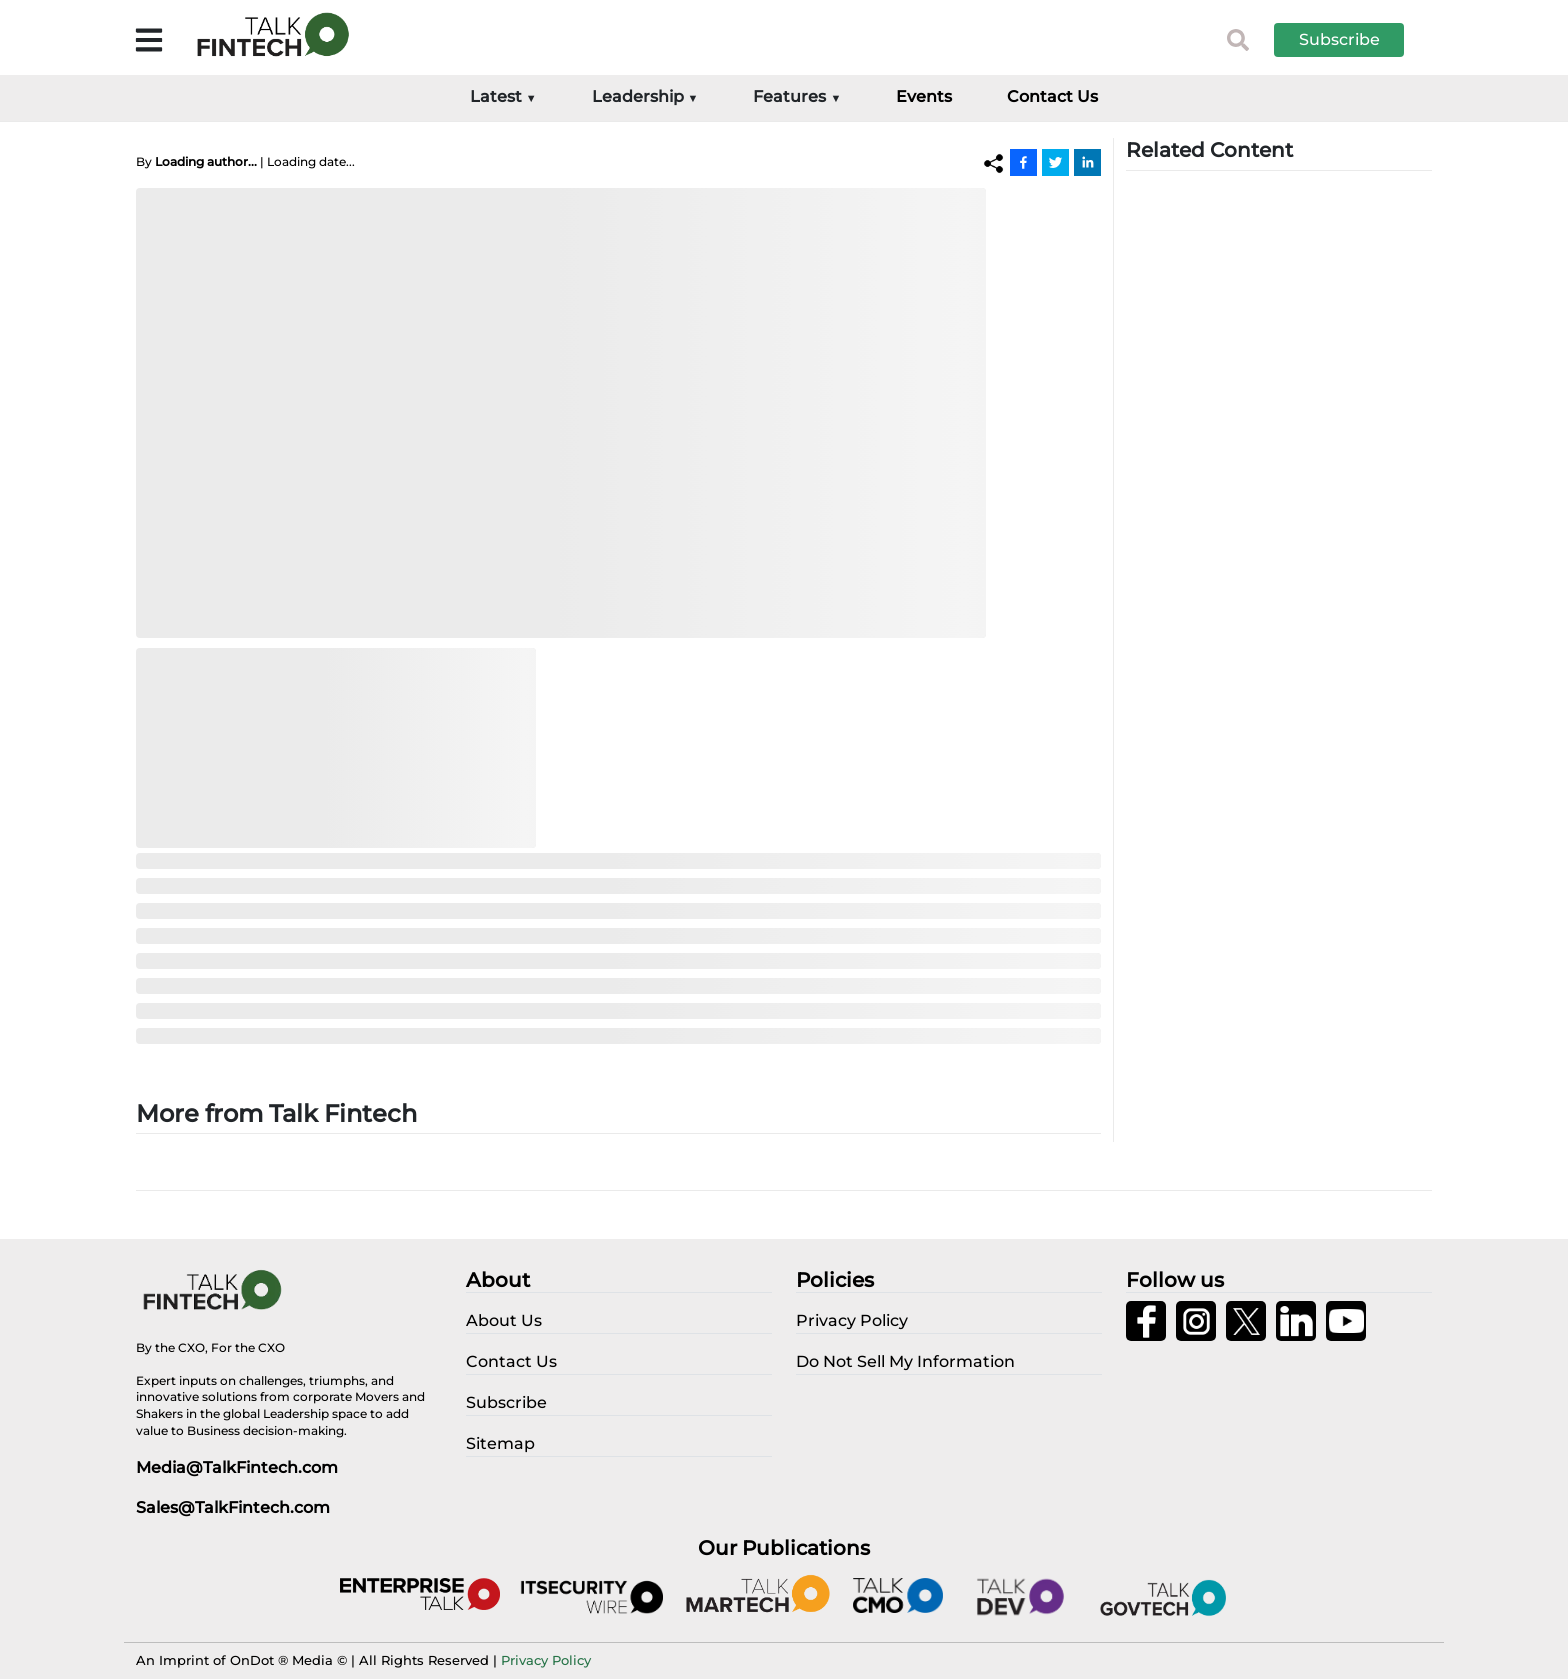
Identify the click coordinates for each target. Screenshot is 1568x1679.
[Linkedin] (1087, 162)
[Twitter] (1055, 162)
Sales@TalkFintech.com (233, 1507)
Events (924, 96)
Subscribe (1339, 39)
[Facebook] (1023, 162)
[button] (1354, 40)
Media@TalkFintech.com (237, 1467)
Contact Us (1052, 96)
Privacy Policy (546, 1660)
